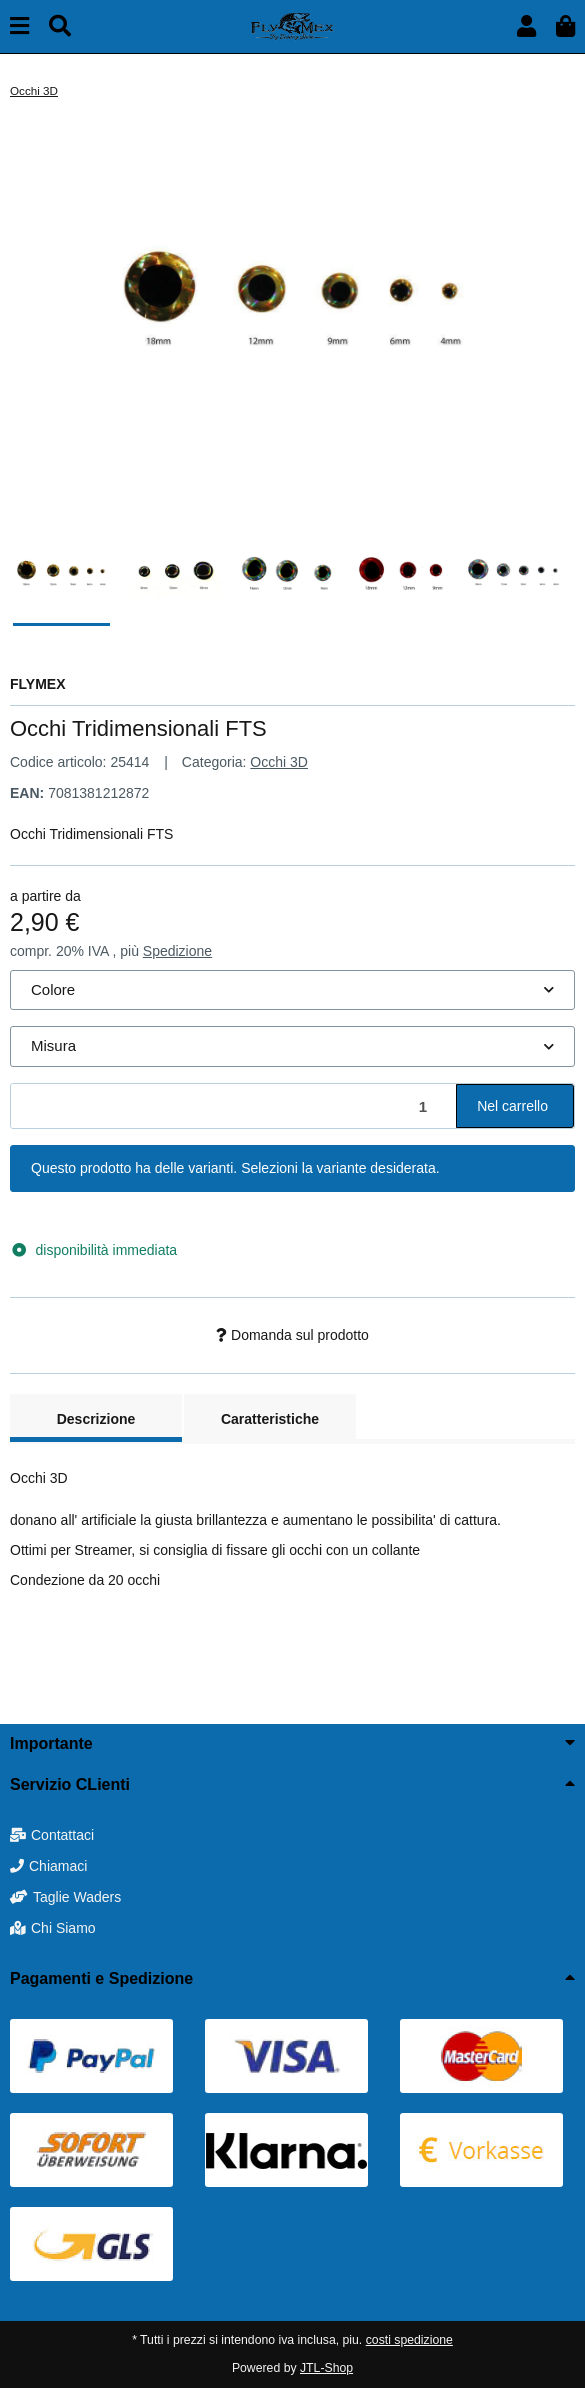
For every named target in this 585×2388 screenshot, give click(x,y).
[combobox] (292, 990)
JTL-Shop (326, 2368)
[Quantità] (234, 1106)
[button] (526, 26)
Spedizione (177, 951)
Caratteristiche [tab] (270, 1419)
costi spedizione (409, 2340)
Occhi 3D (279, 762)
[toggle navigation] (19, 26)
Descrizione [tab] (96, 1419)
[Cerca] (60, 26)
